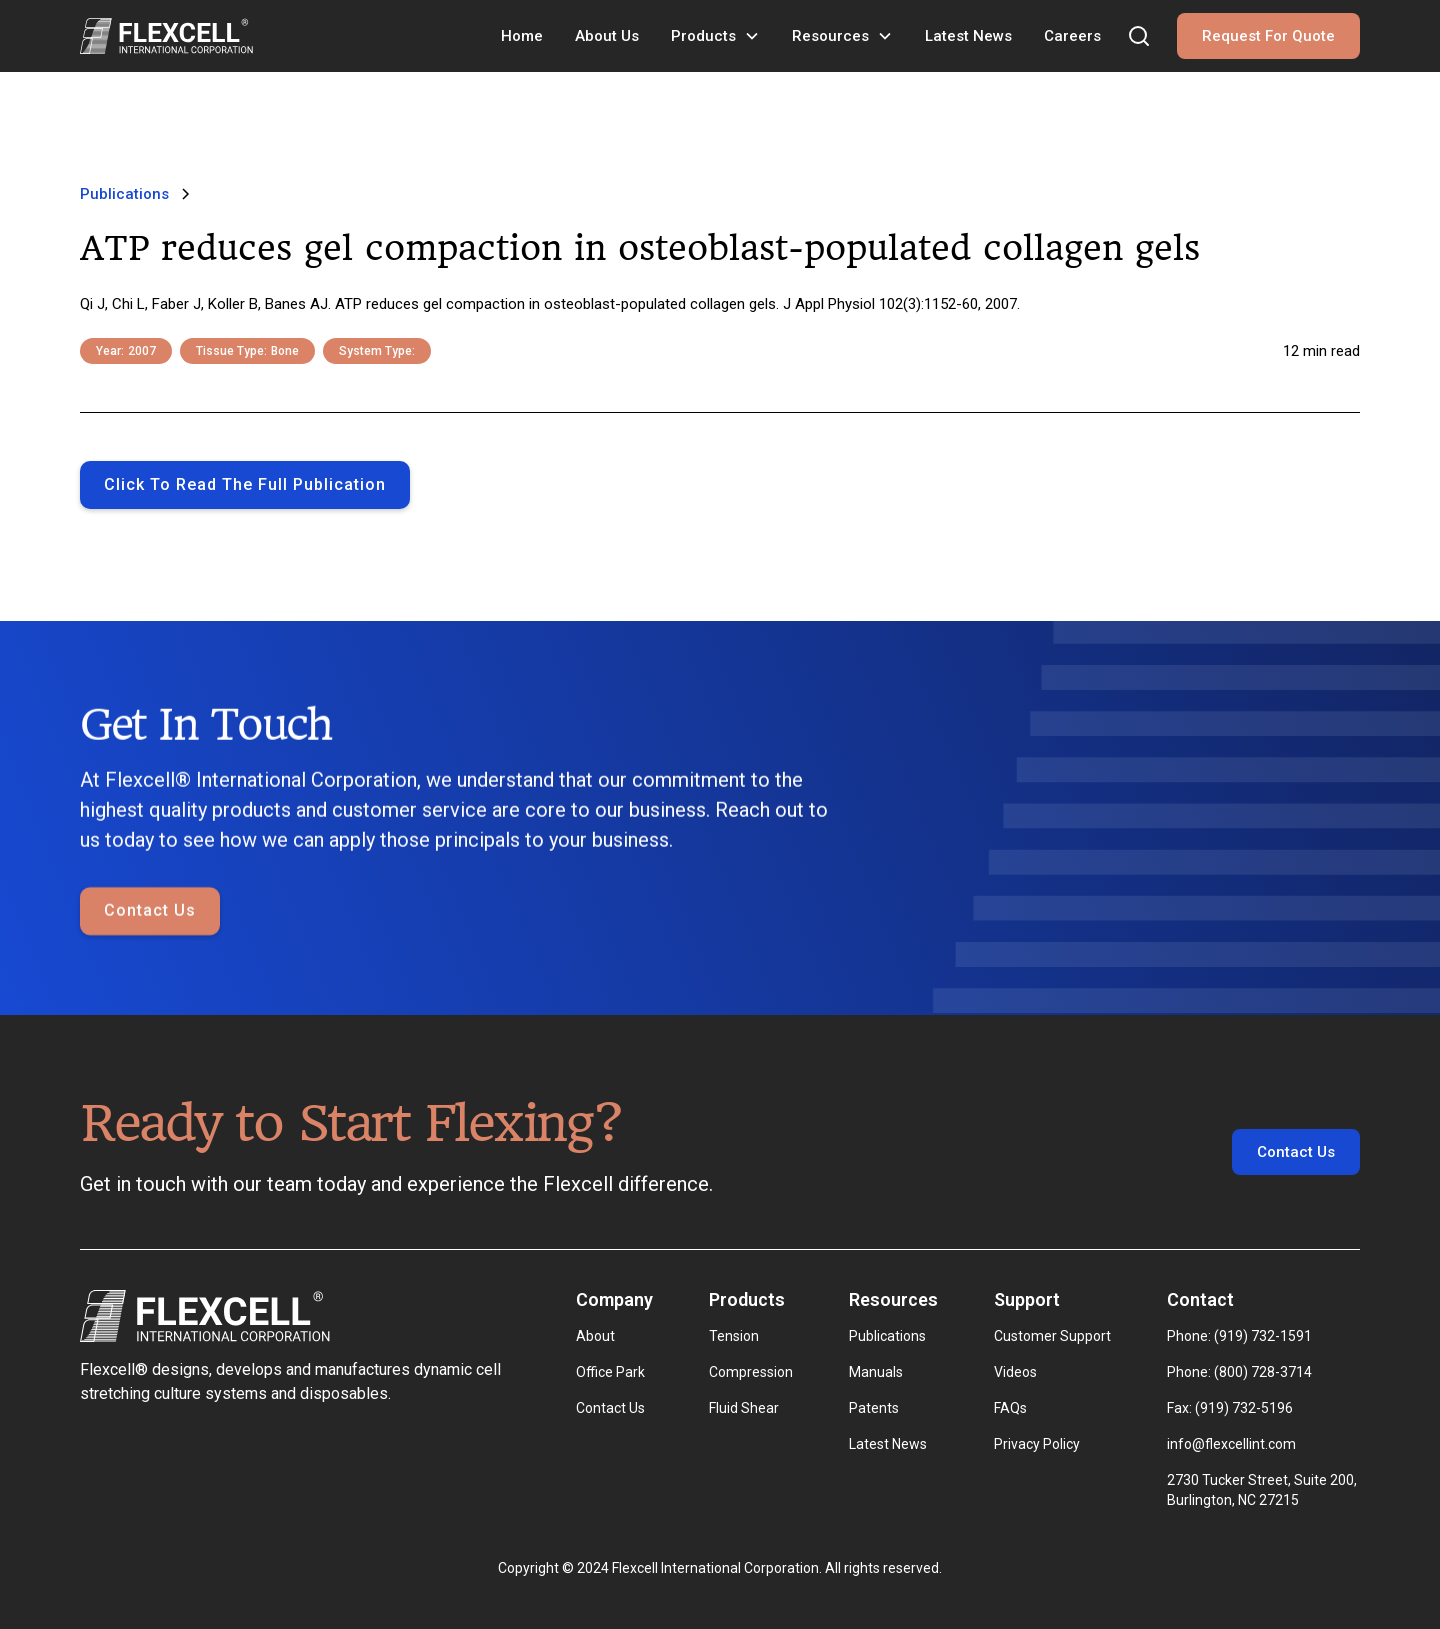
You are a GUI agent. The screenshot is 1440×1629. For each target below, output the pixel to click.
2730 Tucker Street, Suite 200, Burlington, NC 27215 (1263, 1490)
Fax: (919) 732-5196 (1230, 1408)
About (595, 1336)
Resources (830, 36)
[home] (166, 36)
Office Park (610, 1372)
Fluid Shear (744, 1408)
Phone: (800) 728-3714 (1239, 1372)
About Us (607, 36)
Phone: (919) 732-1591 (1239, 1336)
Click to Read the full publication (245, 484)
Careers (1072, 36)
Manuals (876, 1372)
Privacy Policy (1037, 1444)
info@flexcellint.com (1231, 1444)
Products (703, 36)
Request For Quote (1268, 36)
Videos (1015, 1372)
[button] (715, 36)
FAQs (1010, 1408)
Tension (734, 1336)
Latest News (968, 36)
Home (522, 36)
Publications (887, 1336)
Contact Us (150, 912)
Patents (874, 1408)
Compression (751, 1372)
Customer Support (1052, 1336)
